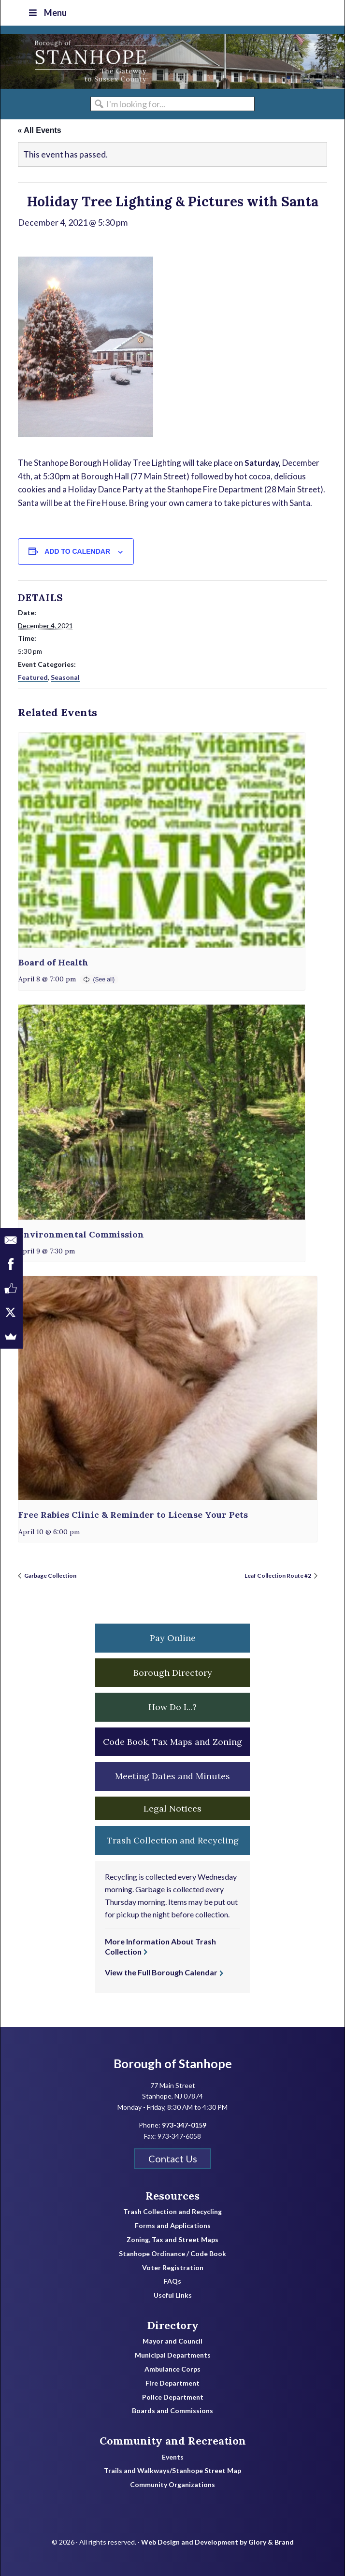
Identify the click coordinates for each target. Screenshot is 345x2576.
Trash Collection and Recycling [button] (173, 1840)
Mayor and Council (172, 2341)
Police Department (172, 2397)
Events (173, 2457)
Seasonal (65, 677)
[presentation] (161, 840)
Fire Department (172, 2383)
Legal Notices (172, 1808)
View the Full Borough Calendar (161, 1972)
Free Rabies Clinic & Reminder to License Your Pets (133, 1514)
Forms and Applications (173, 2226)
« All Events (39, 130)
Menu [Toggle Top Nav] (47, 12)
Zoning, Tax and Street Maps (172, 2240)
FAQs (172, 2281)
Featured (33, 677)
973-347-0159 (184, 2125)
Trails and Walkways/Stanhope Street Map (172, 2471)
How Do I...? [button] (172, 1707)
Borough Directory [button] (172, 1672)
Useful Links (173, 2295)
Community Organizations (172, 2485)
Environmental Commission (81, 1234)
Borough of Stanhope (72, 61)
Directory (173, 2325)
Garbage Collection (49, 1575)
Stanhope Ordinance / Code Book (172, 2254)
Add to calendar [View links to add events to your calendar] (77, 551)
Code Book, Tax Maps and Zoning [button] (172, 1741)
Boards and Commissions (172, 2411)
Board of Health (53, 962)
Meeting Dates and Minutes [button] (172, 1776)
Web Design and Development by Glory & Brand (217, 2542)
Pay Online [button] (173, 1637)
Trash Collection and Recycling (172, 2212)
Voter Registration (172, 2268)
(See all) (104, 979)
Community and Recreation (173, 2440)
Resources (172, 2195)
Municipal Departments (173, 2355)
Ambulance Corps (172, 2369)
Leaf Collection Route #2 (278, 1575)
